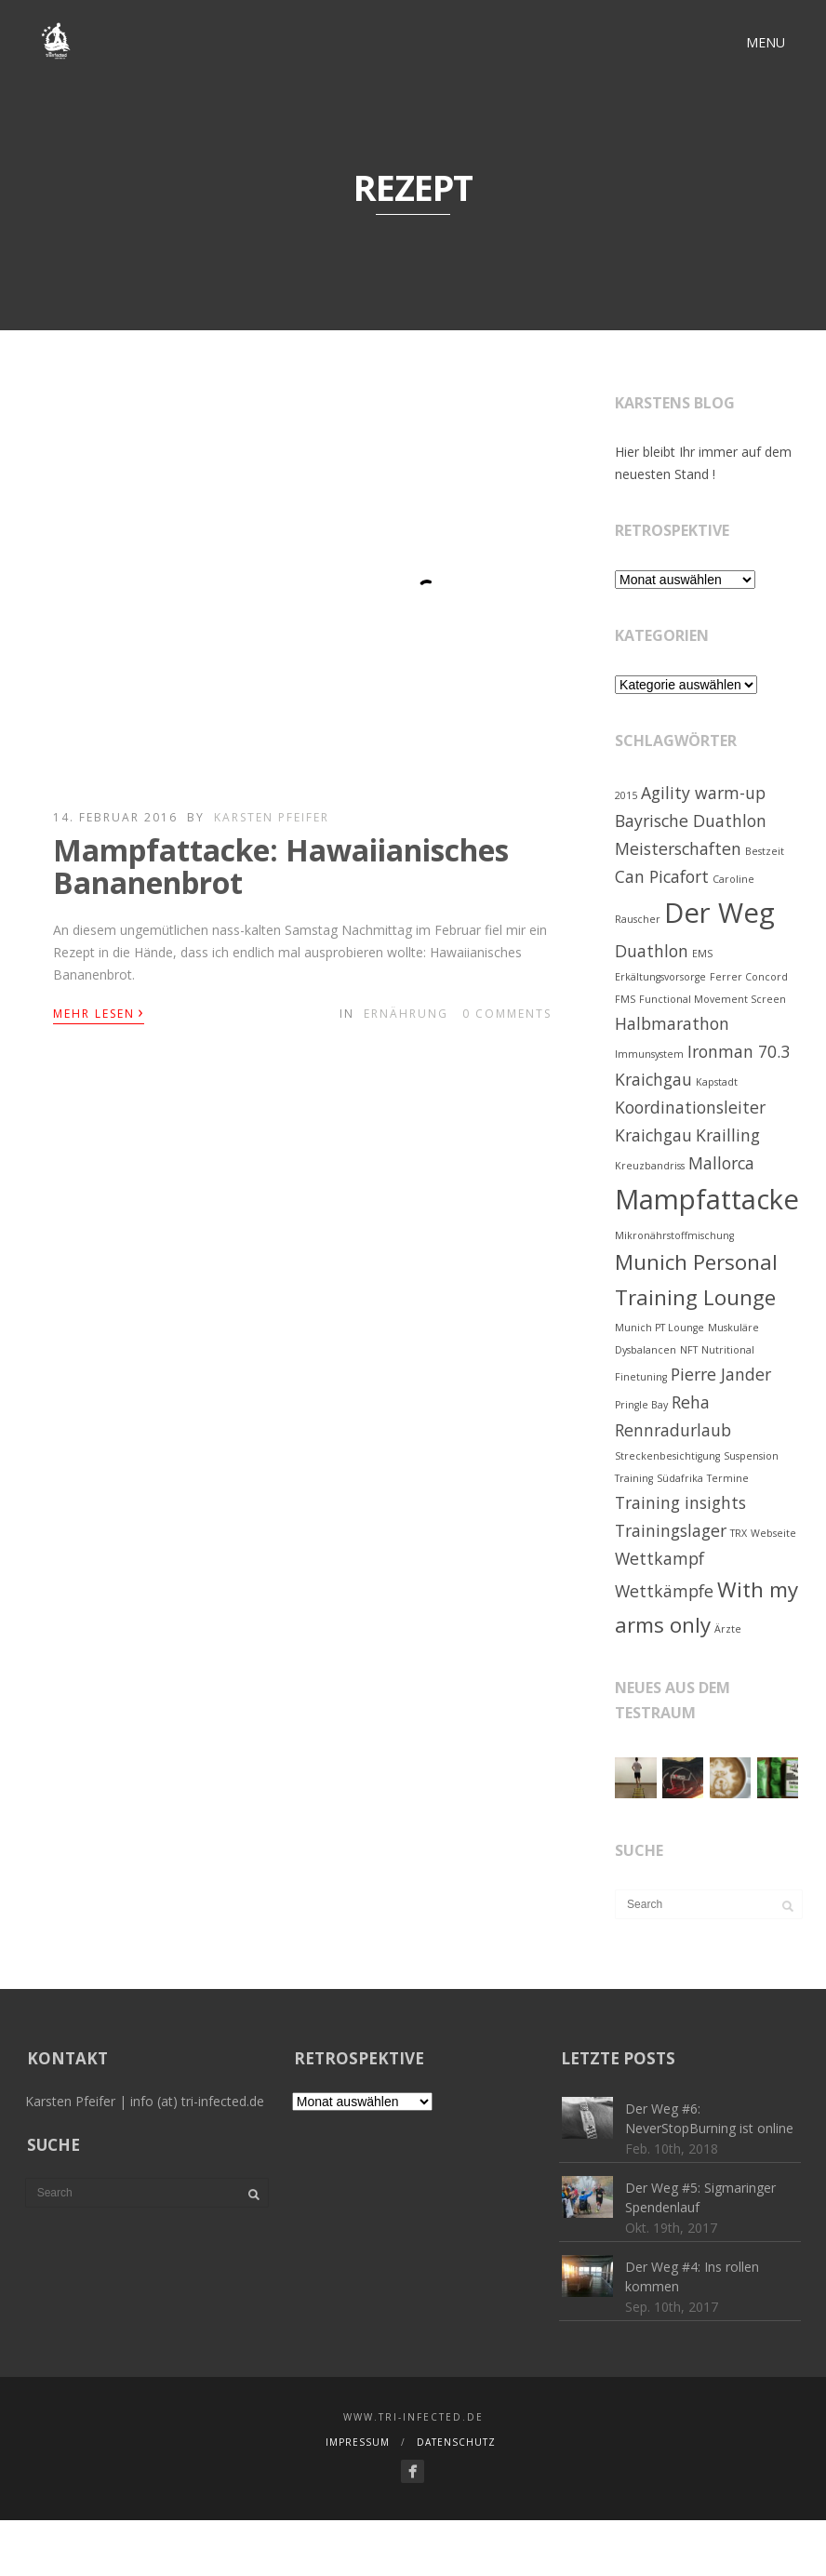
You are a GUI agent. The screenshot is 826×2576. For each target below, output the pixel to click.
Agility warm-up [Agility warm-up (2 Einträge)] (703, 792)
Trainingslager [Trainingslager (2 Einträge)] (670, 1530)
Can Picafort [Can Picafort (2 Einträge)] (662, 876)
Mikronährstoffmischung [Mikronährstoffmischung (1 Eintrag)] (674, 1235)
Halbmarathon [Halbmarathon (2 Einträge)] (672, 1023)
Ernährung (406, 1013)
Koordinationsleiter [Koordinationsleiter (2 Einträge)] (690, 1107)
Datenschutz (456, 2442)
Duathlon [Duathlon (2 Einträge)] (651, 951)
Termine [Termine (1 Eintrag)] (728, 1478)
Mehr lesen (98, 1012)
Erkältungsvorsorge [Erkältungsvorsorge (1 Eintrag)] (660, 976)
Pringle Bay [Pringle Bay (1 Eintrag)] (641, 1404)
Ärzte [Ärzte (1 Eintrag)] (727, 1628)
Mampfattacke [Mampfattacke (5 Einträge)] (707, 1199)
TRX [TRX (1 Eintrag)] (738, 1533)
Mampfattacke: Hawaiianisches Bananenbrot (281, 866)
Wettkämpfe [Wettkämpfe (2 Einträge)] (664, 1591)
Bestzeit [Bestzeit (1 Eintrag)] (764, 851)
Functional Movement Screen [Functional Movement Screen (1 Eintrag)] (712, 999)
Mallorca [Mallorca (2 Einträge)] (721, 1163)
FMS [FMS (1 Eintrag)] (625, 999)
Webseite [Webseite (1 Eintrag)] (773, 1533)
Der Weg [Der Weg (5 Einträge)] (719, 912)
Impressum (358, 2442)
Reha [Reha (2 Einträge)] (691, 1402)
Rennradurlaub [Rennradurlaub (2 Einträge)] (673, 1430)
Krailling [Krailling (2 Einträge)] (728, 1135)
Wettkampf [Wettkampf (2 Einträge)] (659, 1558)
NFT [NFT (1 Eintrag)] (689, 1349)
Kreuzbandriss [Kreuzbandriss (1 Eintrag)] (650, 1165)
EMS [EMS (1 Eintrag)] (702, 953)
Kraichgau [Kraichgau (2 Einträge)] (653, 1135)
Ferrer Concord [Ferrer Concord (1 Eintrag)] (749, 976)
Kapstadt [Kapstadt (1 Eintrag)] (717, 1081)
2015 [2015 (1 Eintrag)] (626, 795)
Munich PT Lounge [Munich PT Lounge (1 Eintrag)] (659, 1327)
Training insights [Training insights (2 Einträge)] (680, 1502)
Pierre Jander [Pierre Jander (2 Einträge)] (721, 1374)
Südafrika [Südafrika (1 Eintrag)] (680, 1478)
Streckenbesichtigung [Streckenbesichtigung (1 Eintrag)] (667, 1455)
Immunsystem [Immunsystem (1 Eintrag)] (649, 1054)
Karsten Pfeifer (271, 817)
